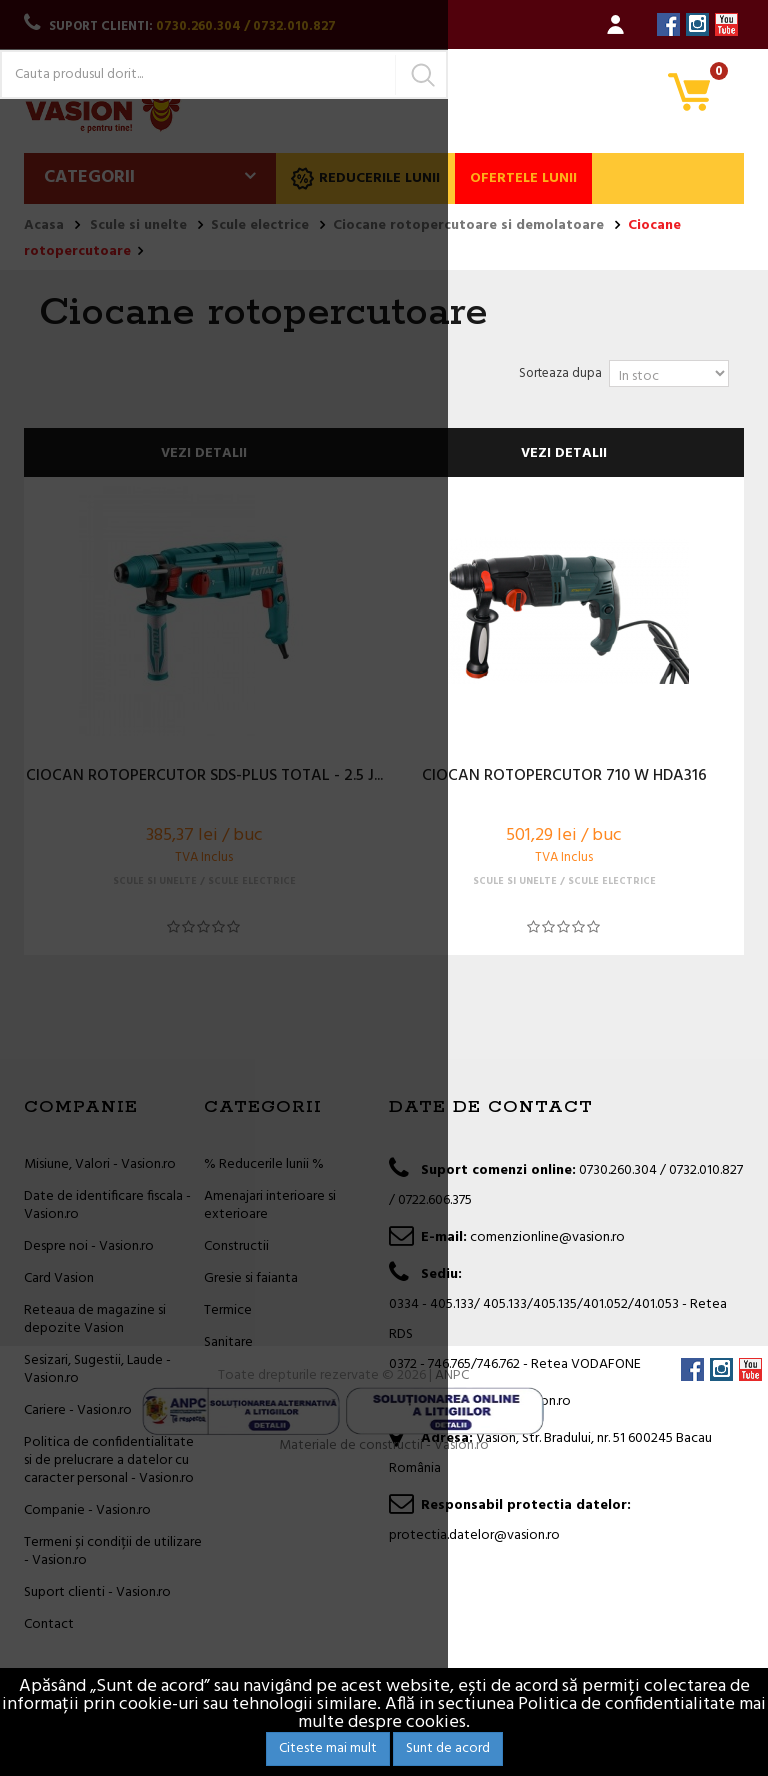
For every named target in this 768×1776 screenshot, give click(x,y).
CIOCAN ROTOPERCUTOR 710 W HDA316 (564, 777)
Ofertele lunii (523, 178)
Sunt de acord (448, 1748)
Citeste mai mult (328, 1748)
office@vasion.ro (520, 1401)
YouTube (726, 24)
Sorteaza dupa (560, 373)
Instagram (697, 24)
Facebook (668, 24)
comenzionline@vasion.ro (547, 1237)
